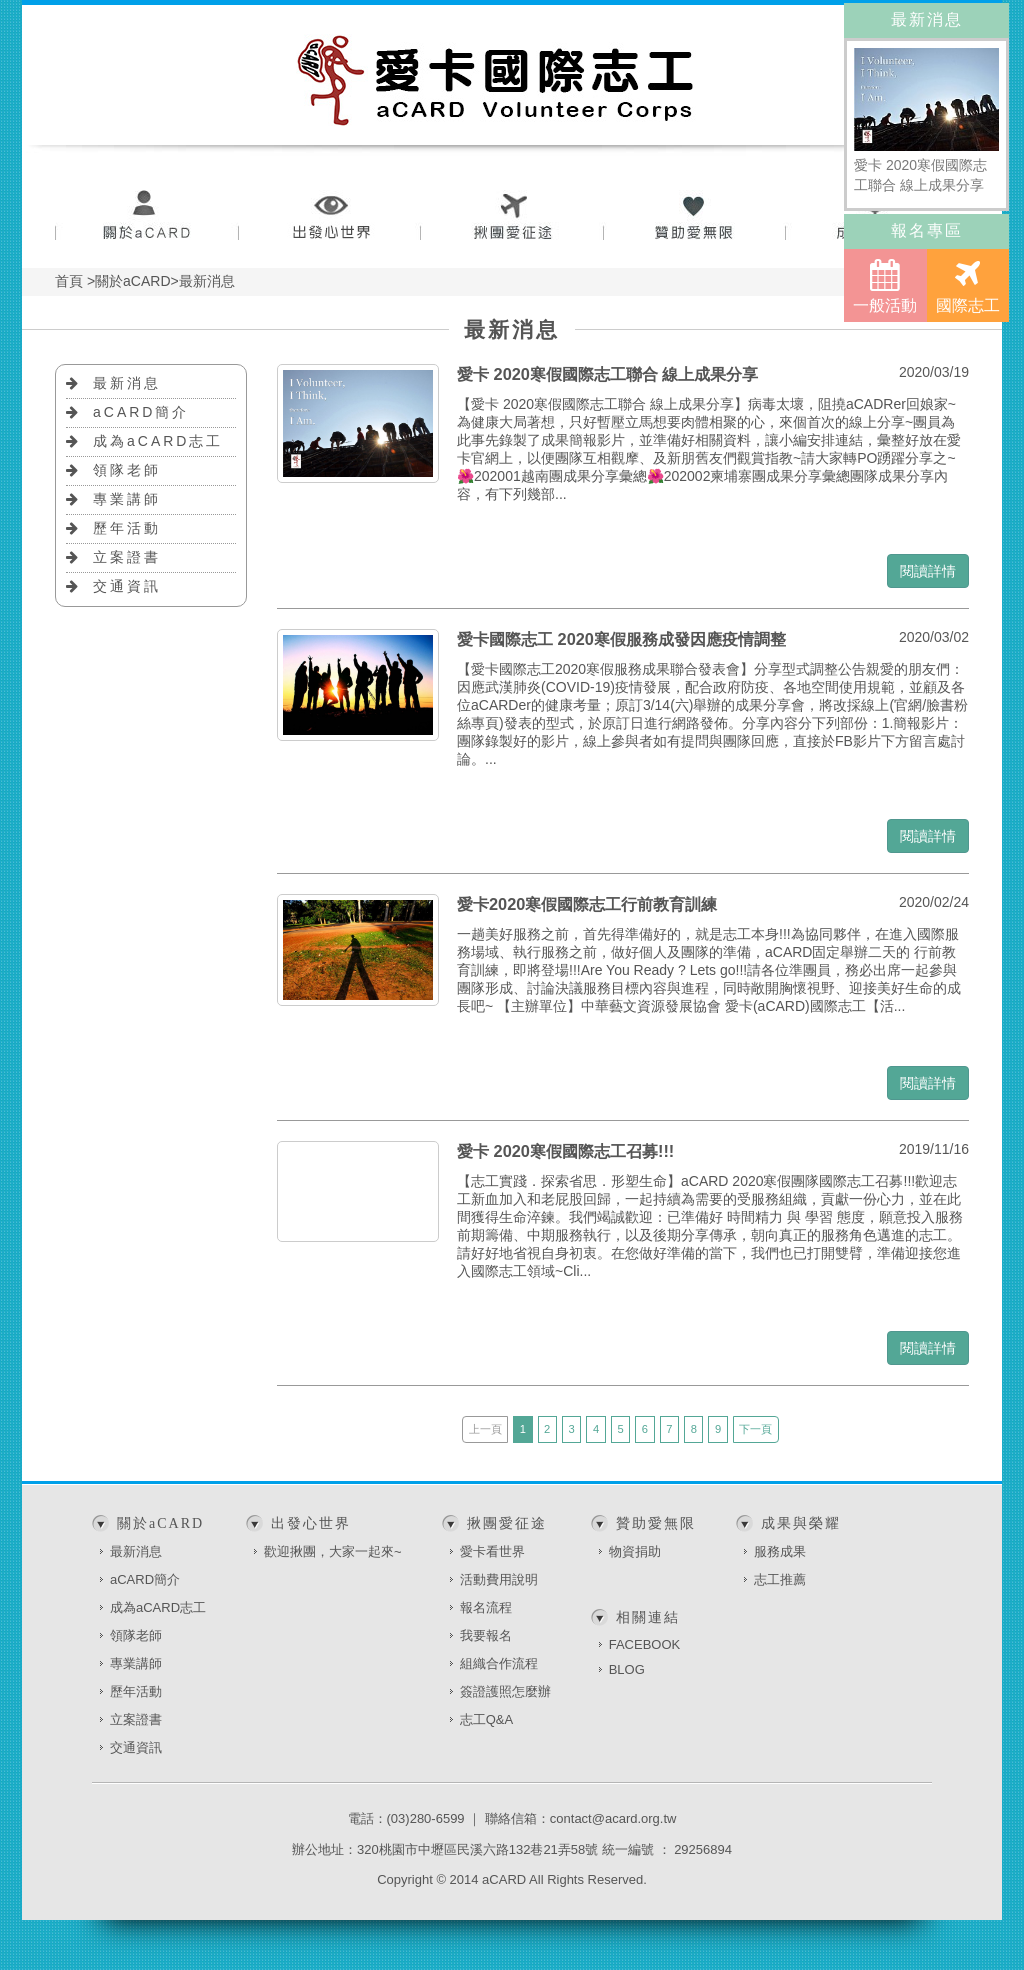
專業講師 (127, 499)
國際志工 (968, 285)
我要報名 (486, 1635)
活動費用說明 (499, 1579)
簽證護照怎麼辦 (505, 1691)
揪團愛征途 (512, 217)
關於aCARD (146, 217)
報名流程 (486, 1607)
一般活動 (885, 285)
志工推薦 (780, 1579)
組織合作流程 (499, 1663)
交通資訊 (127, 586)
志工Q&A (486, 1719)
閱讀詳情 (928, 571)
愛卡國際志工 (496, 80)
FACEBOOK (645, 1644)
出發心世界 (329, 217)
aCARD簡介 (141, 412)
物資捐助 (635, 1551)
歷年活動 (127, 528)
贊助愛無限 (695, 217)
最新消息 (127, 383)
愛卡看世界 (492, 1551)
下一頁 (755, 1429)
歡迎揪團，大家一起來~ (333, 1551)
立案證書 (127, 557)
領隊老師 (127, 470)
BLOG (627, 1669)
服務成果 (780, 1551)
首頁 (69, 281)
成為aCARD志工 (158, 441)
